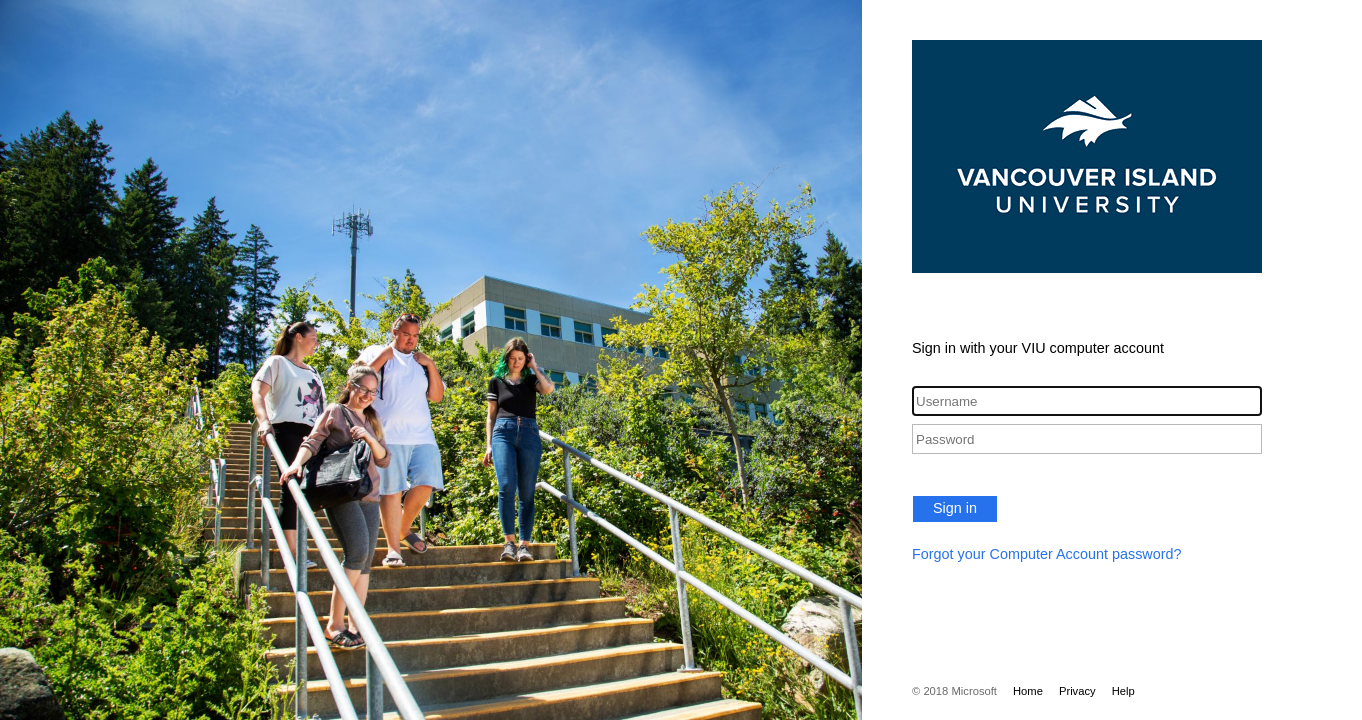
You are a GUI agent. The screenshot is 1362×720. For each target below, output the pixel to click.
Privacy (1077, 691)
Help (1123, 691)
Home (1028, 691)
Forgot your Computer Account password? (1047, 554)
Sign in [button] (955, 508)
